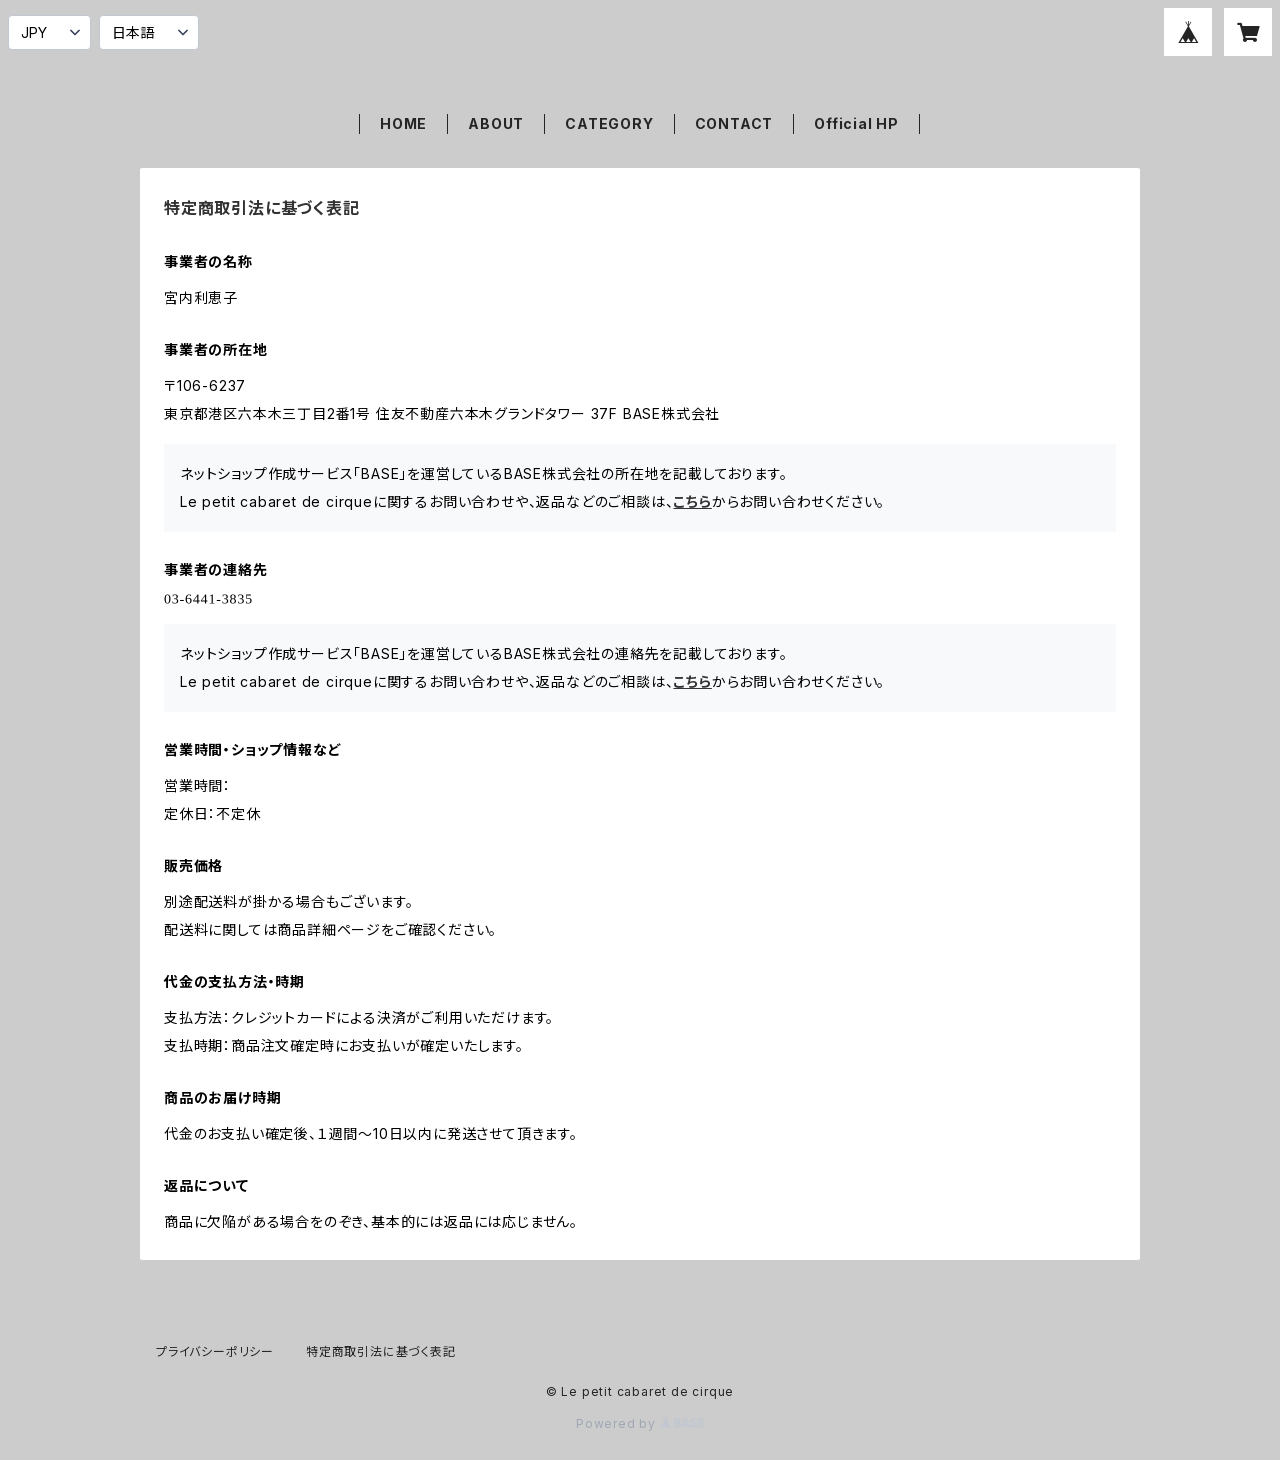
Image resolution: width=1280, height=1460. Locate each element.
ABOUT (496, 123)
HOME (403, 123)
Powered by (640, 1423)
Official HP (856, 123)
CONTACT (734, 123)
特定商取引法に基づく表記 (381, 1351)
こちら (692, 501)
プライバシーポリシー (215, 1351)
